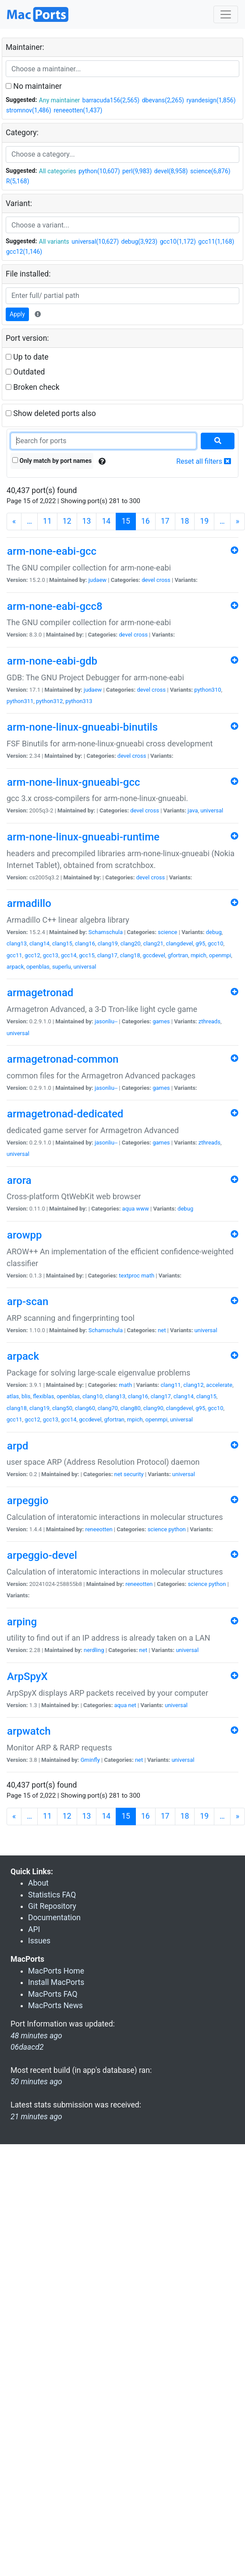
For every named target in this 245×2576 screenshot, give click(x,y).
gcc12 (32, 955)
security (134, 1474)
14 (106, 521)
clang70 (108, 1408)
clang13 (17, 943)
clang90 (153, 1408)
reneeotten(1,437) (77, 110)
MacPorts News (55, 2005)
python (176, 1529)
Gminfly (90, 1760)
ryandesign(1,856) (210, 100)
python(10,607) (99, 171)
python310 (207, 689)
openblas (38, 966)
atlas (13, 1396)
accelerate (219, 1385)
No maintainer (34, 86)
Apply (17, 314)
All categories (57, 171)
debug (214, 932)
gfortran (178, 955)
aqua (128, 1208)
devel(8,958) (171, 171)
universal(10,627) (95, 241)
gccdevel (154, 955)
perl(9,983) (137, 171)
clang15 (62, 943)
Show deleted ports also (51, 413)
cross (163, 580)
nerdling (94, 1650)
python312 (49, 701)
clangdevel (179, 943)
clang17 (107, 955)
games (161, 1021)
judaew (98, 580)
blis (25, 1396)
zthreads (209, 1021)
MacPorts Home (56, 1971)
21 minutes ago (36, 2116)
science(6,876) (210, 171)
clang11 (170, 1385)
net (162, 1330)
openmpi (220, 955)
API (34, 1929)
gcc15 (87, 955)
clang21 (153, 943)
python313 (78, 701)
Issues (39, 1940)
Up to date (27, 357)
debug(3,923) (139, 241)
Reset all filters (203, 461)
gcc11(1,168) (216, 241)
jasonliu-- (106, 1021)
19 (204, 521)
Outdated (25, 372)
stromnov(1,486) (28, 110)
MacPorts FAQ (53, 1994)
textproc (129, 1275)
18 (185, 521)
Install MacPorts (56, 1982)
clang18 (130, 955)
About (38, 1883)
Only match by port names (52, 460)
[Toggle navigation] (225, 14)
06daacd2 (27, 2047)
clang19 (108, 943)
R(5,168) (17, 181)
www (142, 1208)
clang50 (62, 1408)
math (147, 1275)
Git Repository (52, 1906)
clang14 (39, 943)
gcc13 (51, 955)
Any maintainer (59, 100)
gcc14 (69, 955)
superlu (61, 966)
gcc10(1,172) (178, 241)
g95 (200, 943)
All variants (54, 241)
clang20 (131, 943)
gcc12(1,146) (24, 251)
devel (148, 580)
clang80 (131, 1408)
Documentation (54, 1917)
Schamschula (106, 932)
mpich (198, 955)
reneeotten (98, 1529)
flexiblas (43, 1396)
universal (211, 810)
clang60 (85, 1408)
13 (86, 521)
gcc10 (216, 943)
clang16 (85, 943)
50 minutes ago (36, 2081)
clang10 (92, 1396)
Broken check (33, 387)
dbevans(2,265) (163, 100)
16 (145, 521)
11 (47, 521)
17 (165, 521)
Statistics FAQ (52, 1894)
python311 (20, 701)
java (193, 810)
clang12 (193, 1385)
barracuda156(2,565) (110, 100)
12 (67, 521)
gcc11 (14, 955)
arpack (15, 966)
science (167, 932)
